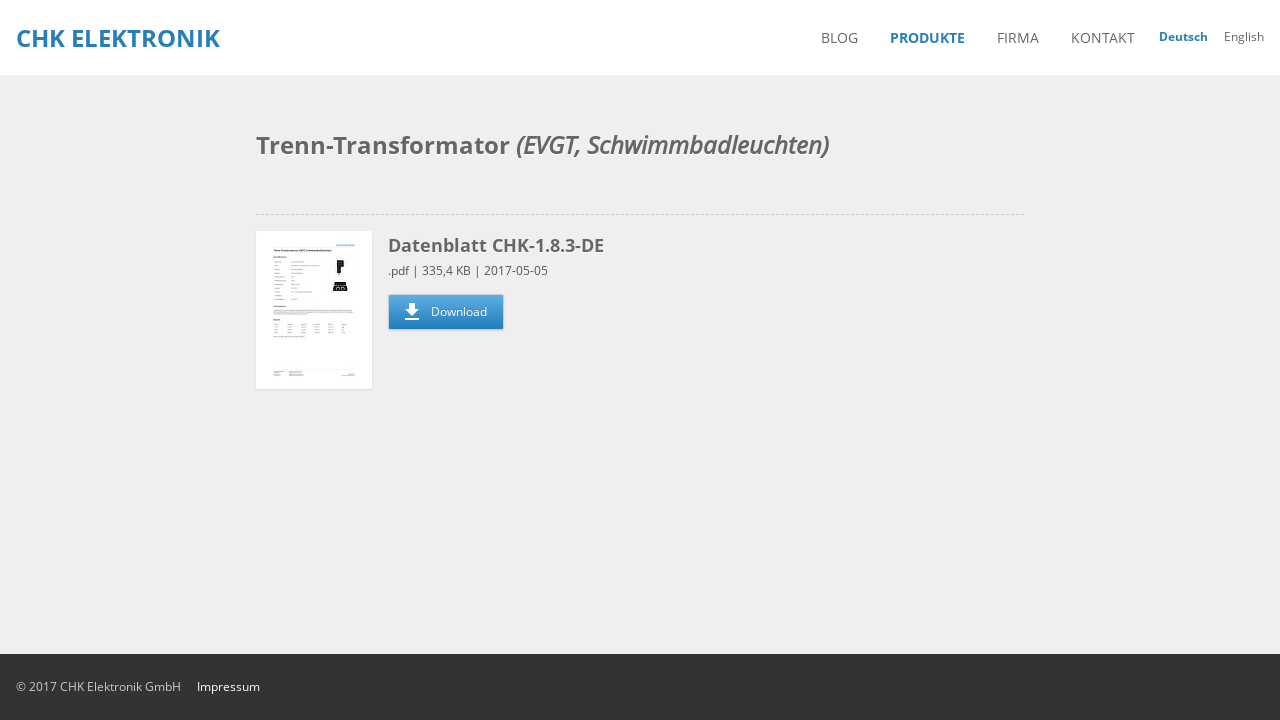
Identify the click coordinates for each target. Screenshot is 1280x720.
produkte (927, 37)
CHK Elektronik (118, 37)
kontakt (1103, 37)
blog (839, 37)
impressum (228, 686)
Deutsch (1183, 36)
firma (1018, 37)
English (1244, 36)
